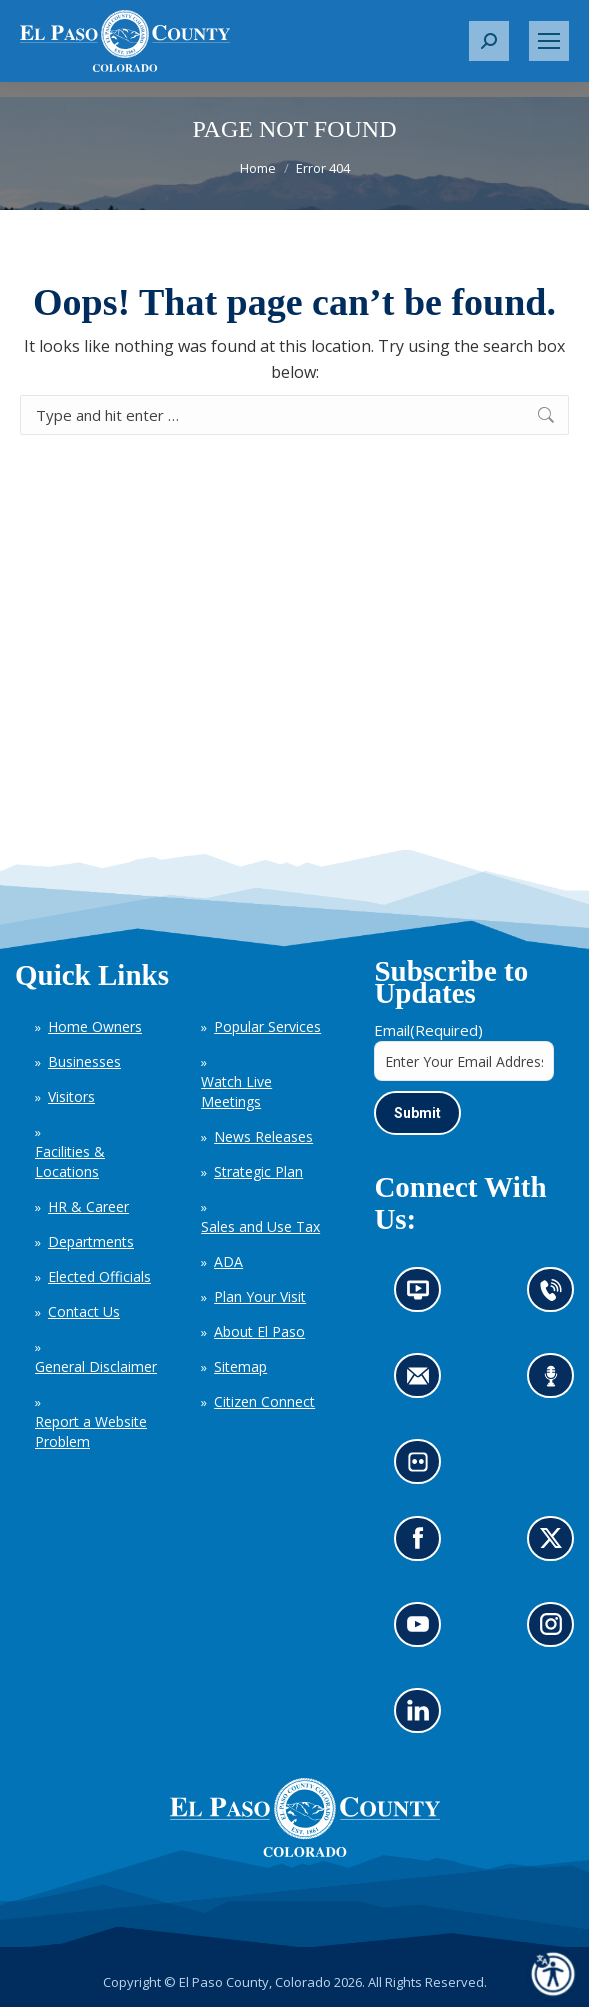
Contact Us (84, 1311)
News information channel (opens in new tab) (424, 1296)
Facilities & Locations (70, 1161)
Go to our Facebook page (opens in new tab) (423, 1545)
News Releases (263, 1136)
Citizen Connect (264, 1401)
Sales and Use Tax (260, 1226)
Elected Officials (99, 1276)
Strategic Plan (258, 1171)
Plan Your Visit (260, 1296)
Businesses (84, 1061)
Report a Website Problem (91, 1431)
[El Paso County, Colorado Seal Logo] (305, 1852)
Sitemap (240, 1366)
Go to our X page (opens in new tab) (556, 1545)
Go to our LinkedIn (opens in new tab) (423, 1717)
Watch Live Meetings (236, 1091)
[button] (489, 41)
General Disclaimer (96, 1366)
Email (428, 1030)
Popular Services (267, 1026)
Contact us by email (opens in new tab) (424, 1382)
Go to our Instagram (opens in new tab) (557, 1631)
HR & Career (88, 1206)
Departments (91, 1241)
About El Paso (259, 1331)
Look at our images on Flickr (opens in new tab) (424, 1468)
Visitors (71, 1096)
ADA (228, 1261)
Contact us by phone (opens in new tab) (556, 1296)
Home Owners (95, 1026)
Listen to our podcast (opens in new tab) (556, 1382)
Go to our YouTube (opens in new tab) (423, 1631)
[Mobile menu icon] (549, 41)
